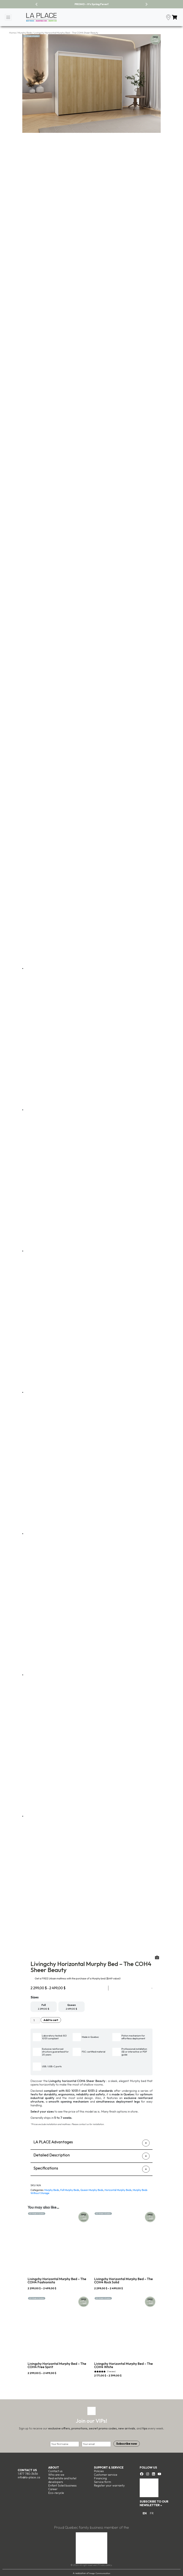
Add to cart (50, 2020)
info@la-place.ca (29, 2477)
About (53, 2467)
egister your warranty (110, 2485)
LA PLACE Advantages (53, 2141)
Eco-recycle (56, 2493)
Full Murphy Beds (69, 2190)
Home (12, 32)
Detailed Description (51, 2154)
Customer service (105, 2475)
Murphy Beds (25, 32)
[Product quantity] (35, 2020)
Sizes (35, 1997)
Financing (100, 2478)
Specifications (45, 2168)
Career (53, 2489)
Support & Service (108, 2467)
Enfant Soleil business (62, 2485)
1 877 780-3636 (28, 2474)
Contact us (27, 2470)
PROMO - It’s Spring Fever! (91, 4)
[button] (36, 4)
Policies (99, 2471)
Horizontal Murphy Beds (118, 2190)
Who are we (56, 2475)
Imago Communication (99, 2573)
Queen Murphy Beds (91, 2190)
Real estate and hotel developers (62, 2480)
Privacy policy (105, 2565)
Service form (102, 2482)
